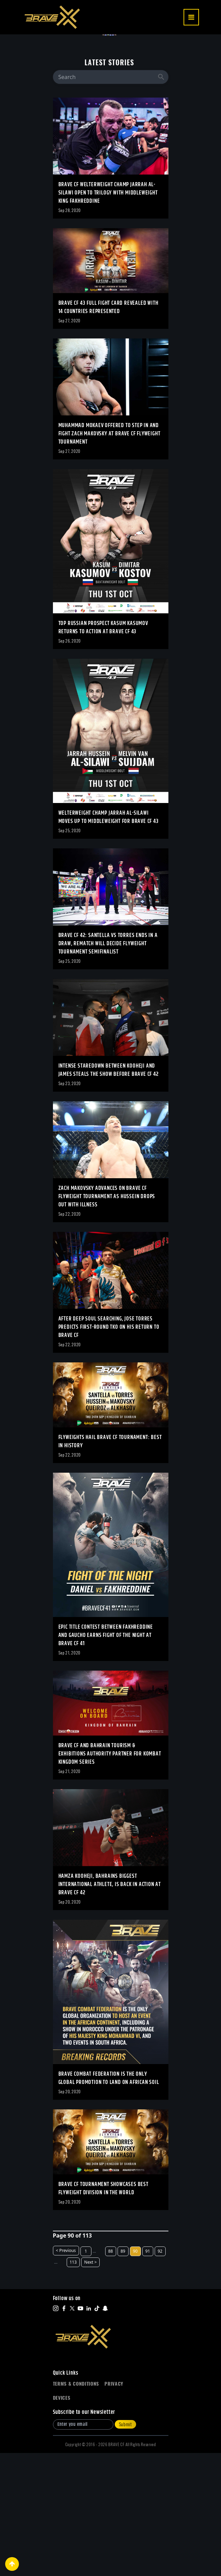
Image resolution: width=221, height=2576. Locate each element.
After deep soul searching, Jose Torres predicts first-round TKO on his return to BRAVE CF (108, 1450)
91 (147, 2374)
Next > (90, 2385)
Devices (61, 2521)
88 (110, 2374)
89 (123, 2374)
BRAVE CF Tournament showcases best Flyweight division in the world (103, 2311)
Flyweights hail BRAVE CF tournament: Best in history (110, 1564)
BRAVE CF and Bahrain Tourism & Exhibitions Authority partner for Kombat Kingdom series (109, 1876)
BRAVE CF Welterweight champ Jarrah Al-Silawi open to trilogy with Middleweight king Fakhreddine (108, 315)
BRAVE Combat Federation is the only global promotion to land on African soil (108, 2201)
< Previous (66, 2373)
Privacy (113, 2506)
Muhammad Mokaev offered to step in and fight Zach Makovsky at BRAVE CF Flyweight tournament (109, 556)
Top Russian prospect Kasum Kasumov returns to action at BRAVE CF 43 (103, 750)
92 (160, 2374)
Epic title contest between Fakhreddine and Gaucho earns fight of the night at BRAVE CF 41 (105, 1758)
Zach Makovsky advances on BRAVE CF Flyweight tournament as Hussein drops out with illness (106, 1319)
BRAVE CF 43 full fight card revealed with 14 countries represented (108, 430)
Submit (125, 2547)
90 (135, 2374)
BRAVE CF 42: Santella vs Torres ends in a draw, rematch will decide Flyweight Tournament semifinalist (108, 1066)
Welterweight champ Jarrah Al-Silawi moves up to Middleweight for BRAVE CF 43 (108, 940)
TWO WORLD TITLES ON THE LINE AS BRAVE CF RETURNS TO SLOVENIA (85, 121)
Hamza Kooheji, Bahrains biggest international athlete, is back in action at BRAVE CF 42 (109, 2007)
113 (73, 2385)
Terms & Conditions (76, 2506)
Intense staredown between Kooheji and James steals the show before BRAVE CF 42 (108, 1193)
